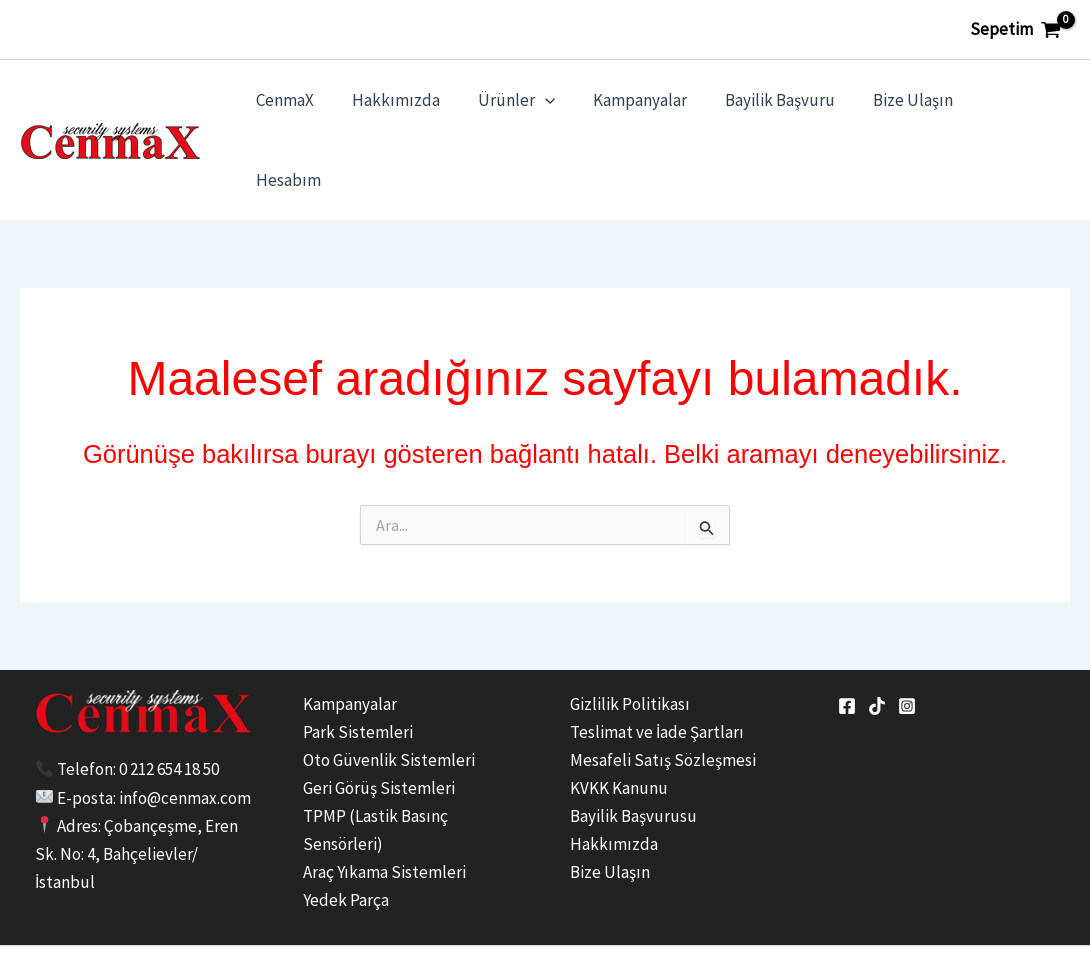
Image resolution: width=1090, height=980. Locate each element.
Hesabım (1020, 107)
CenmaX (306, 107)
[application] (558, 107)
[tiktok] (877, 640)
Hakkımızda (413, 107)
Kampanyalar (649, 107)
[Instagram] (907, 640)
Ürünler (529, 107)
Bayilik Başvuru (785, 107)
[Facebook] (847, 640)
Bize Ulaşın (914, 107)
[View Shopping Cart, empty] (1015, 29)
